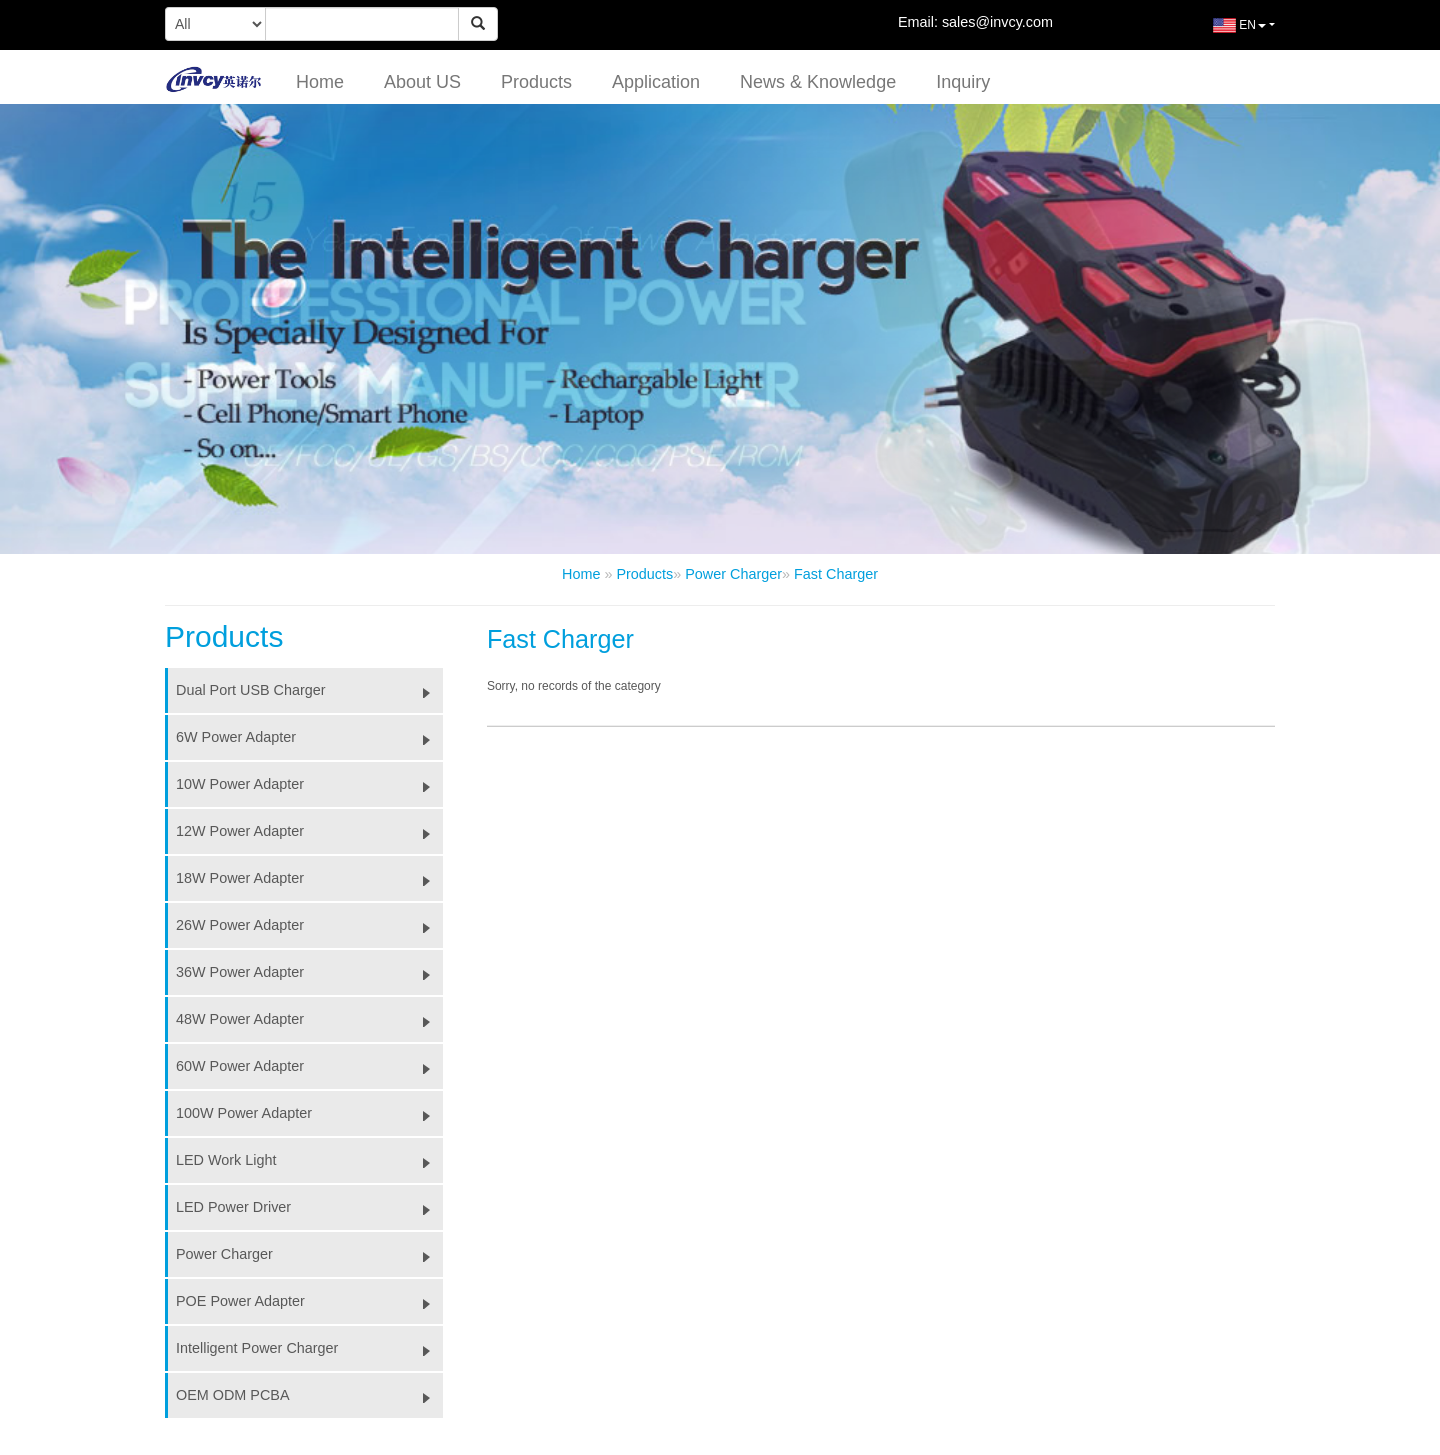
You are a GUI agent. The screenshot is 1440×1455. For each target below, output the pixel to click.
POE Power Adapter (309, 1301)
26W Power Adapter (309, 925)
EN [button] (1224, 33)
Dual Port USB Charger (309, 690)
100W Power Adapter (309, 1113)
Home (320, 82)
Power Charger (733, 574)
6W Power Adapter (309, 737)
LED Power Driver (309, 1207)
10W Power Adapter (309, 784)
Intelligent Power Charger (309, 1348)
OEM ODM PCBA (309, 1395)
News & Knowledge (818, 82)
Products (536, 82)
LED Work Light (309, 1160)
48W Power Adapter (309, 1019)
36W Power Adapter (309, 972)
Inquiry (963, 82)
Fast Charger (836, 574)
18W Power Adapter (309, 878)
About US (422, 82)
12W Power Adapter (309, 831)
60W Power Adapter (309, 1066)
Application (656, 82)
